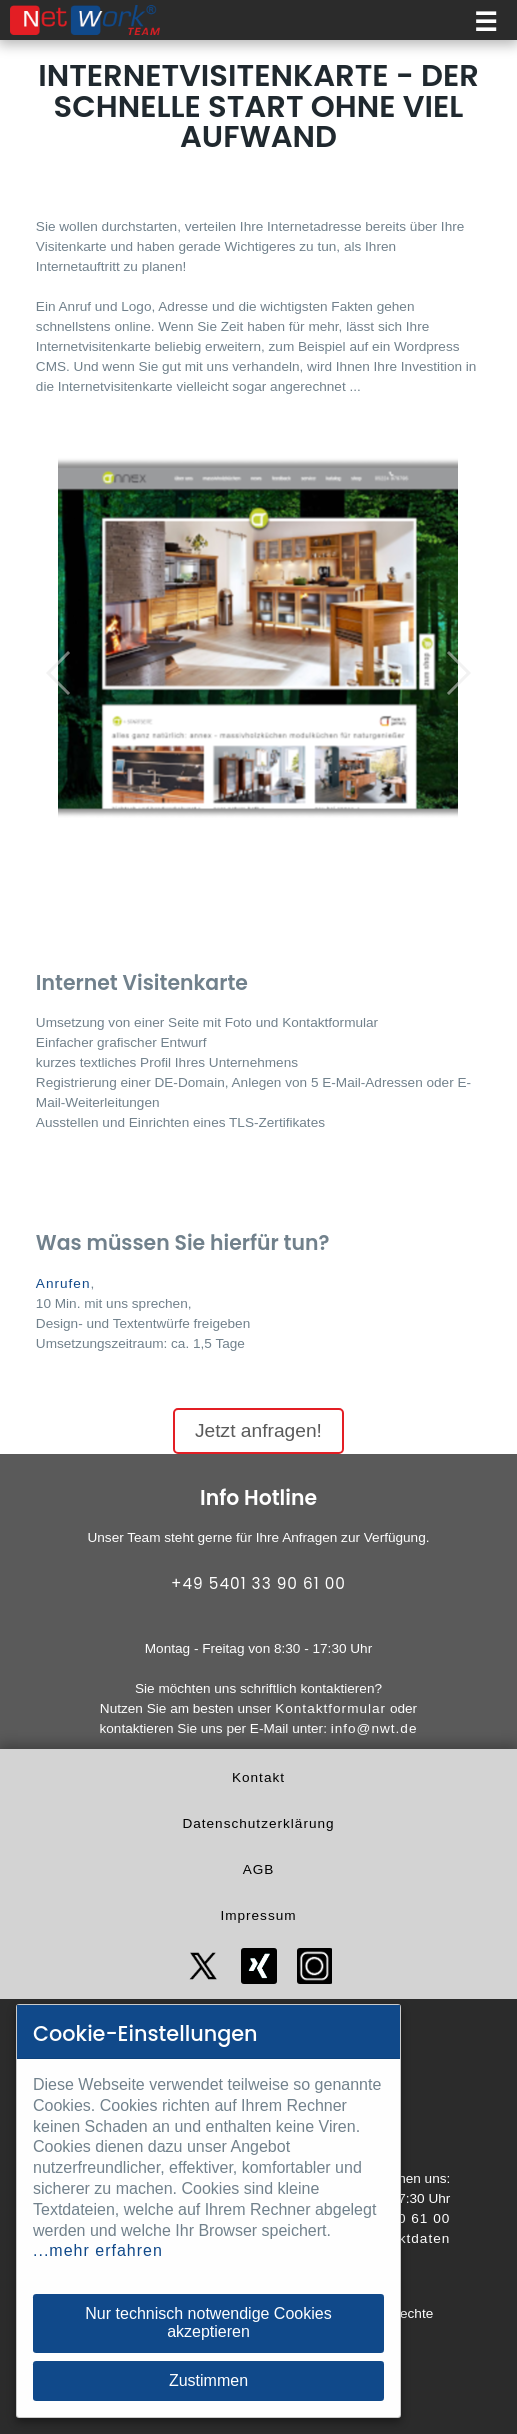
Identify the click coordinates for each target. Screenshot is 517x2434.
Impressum (258, 1915)
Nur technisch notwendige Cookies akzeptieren (208, 2322)
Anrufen (63, 1283)
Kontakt (258, 1777)
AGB (259, 1869)
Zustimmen (208, 2380)
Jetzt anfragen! (258, 1430)
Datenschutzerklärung (258, 1823)
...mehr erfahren (98, 2250)
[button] (59, 673)
